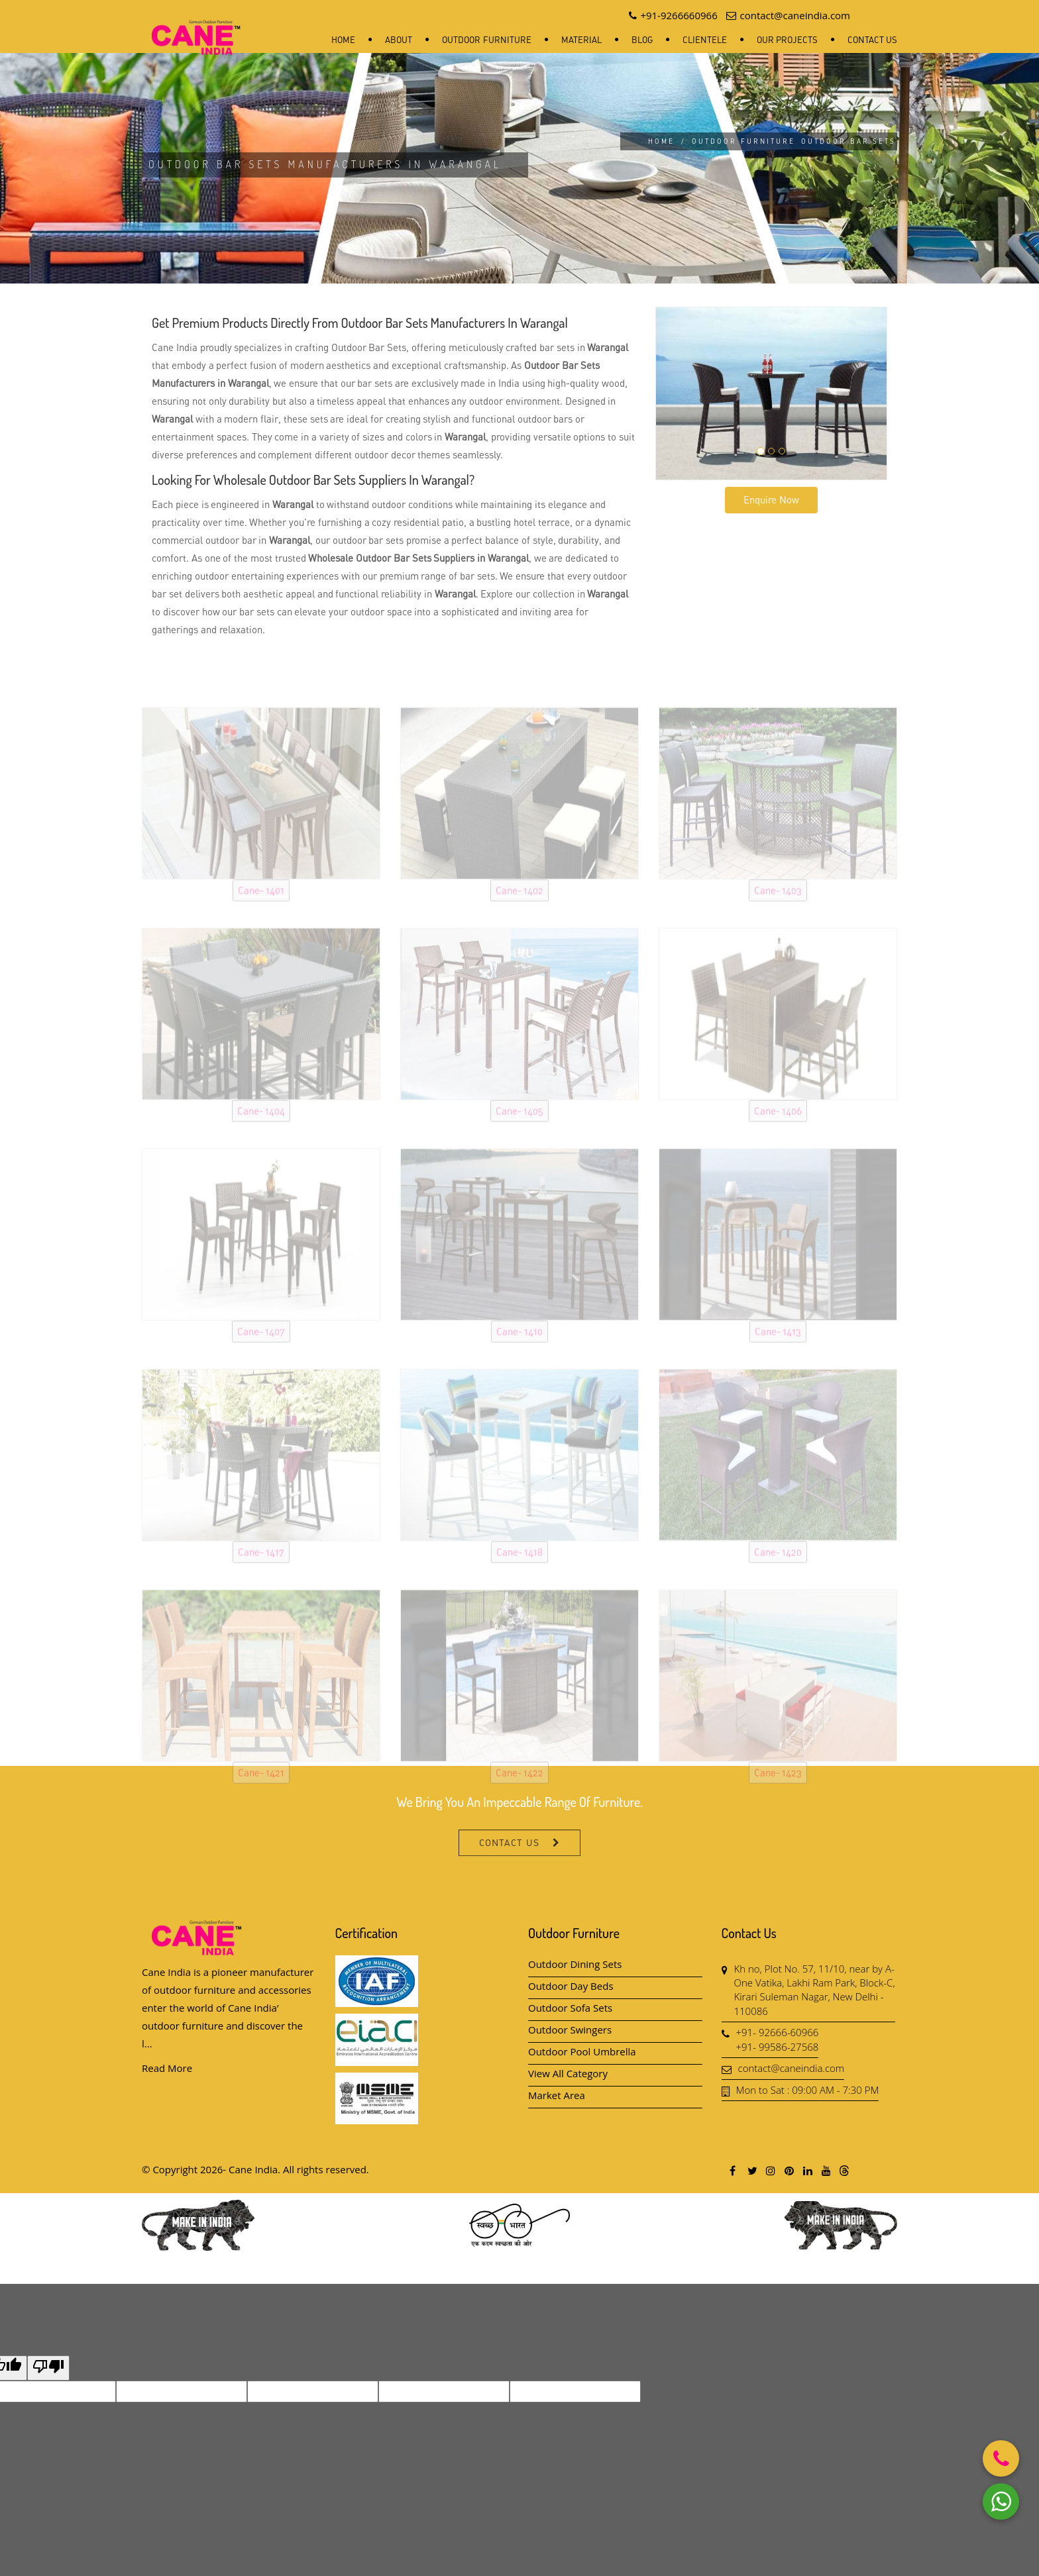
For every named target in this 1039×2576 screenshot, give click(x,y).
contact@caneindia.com (791, 2068)
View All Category (568, 2073)
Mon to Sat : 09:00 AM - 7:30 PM (807, 2089)
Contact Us (872, 39)
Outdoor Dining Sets (575, 1964)
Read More (167, 2068)
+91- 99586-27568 (777, 2046)
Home (343, 39)
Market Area (556, 2095)
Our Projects (787, 39)
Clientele (705, 39)
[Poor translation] (48, 2368)
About (398, 39)
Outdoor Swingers (570, 2029)
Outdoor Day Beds (571, 1985)
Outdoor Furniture (486, 39)
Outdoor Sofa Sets (570, 2007)
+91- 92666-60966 (777, 2032)
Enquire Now (771, 499)
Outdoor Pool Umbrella (582, 2051)
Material (581, 39)
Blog (642, 39)
